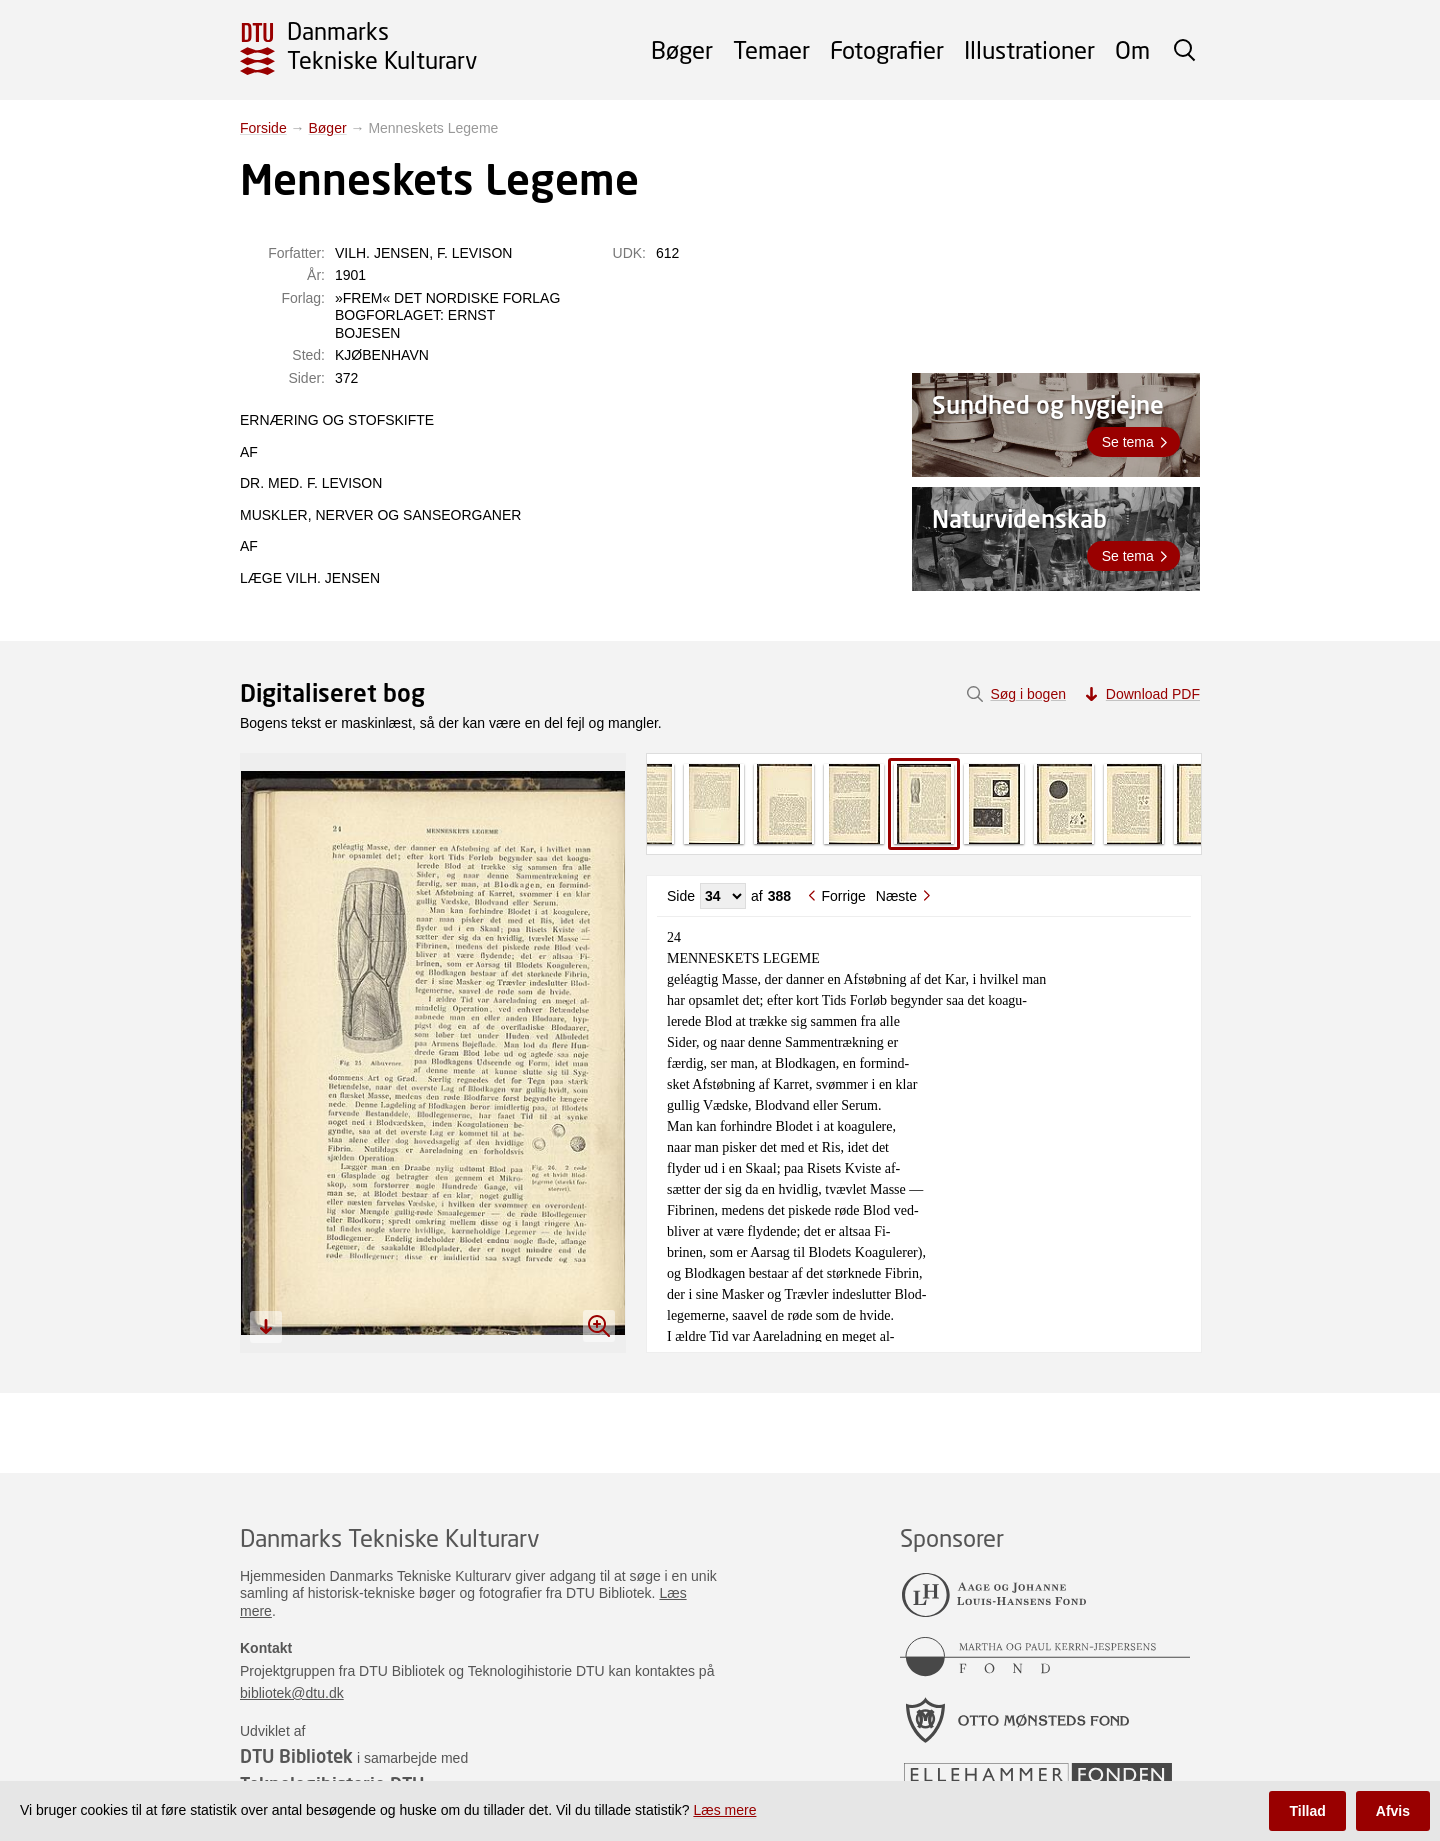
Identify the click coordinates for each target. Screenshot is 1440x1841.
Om (1132, 49)
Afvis (1393, 1811)
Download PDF (1153, 694)
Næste (896, 896)
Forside (263, 128)
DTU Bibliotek (296, 1756)
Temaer (771, 49)
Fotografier (887, 49)
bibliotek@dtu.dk (292, 1693)
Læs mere (724, 1810)
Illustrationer (1029, 49)
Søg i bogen (1028, 694)
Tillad (1307, 1811)
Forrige (843, 896)
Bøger (682, 49)
